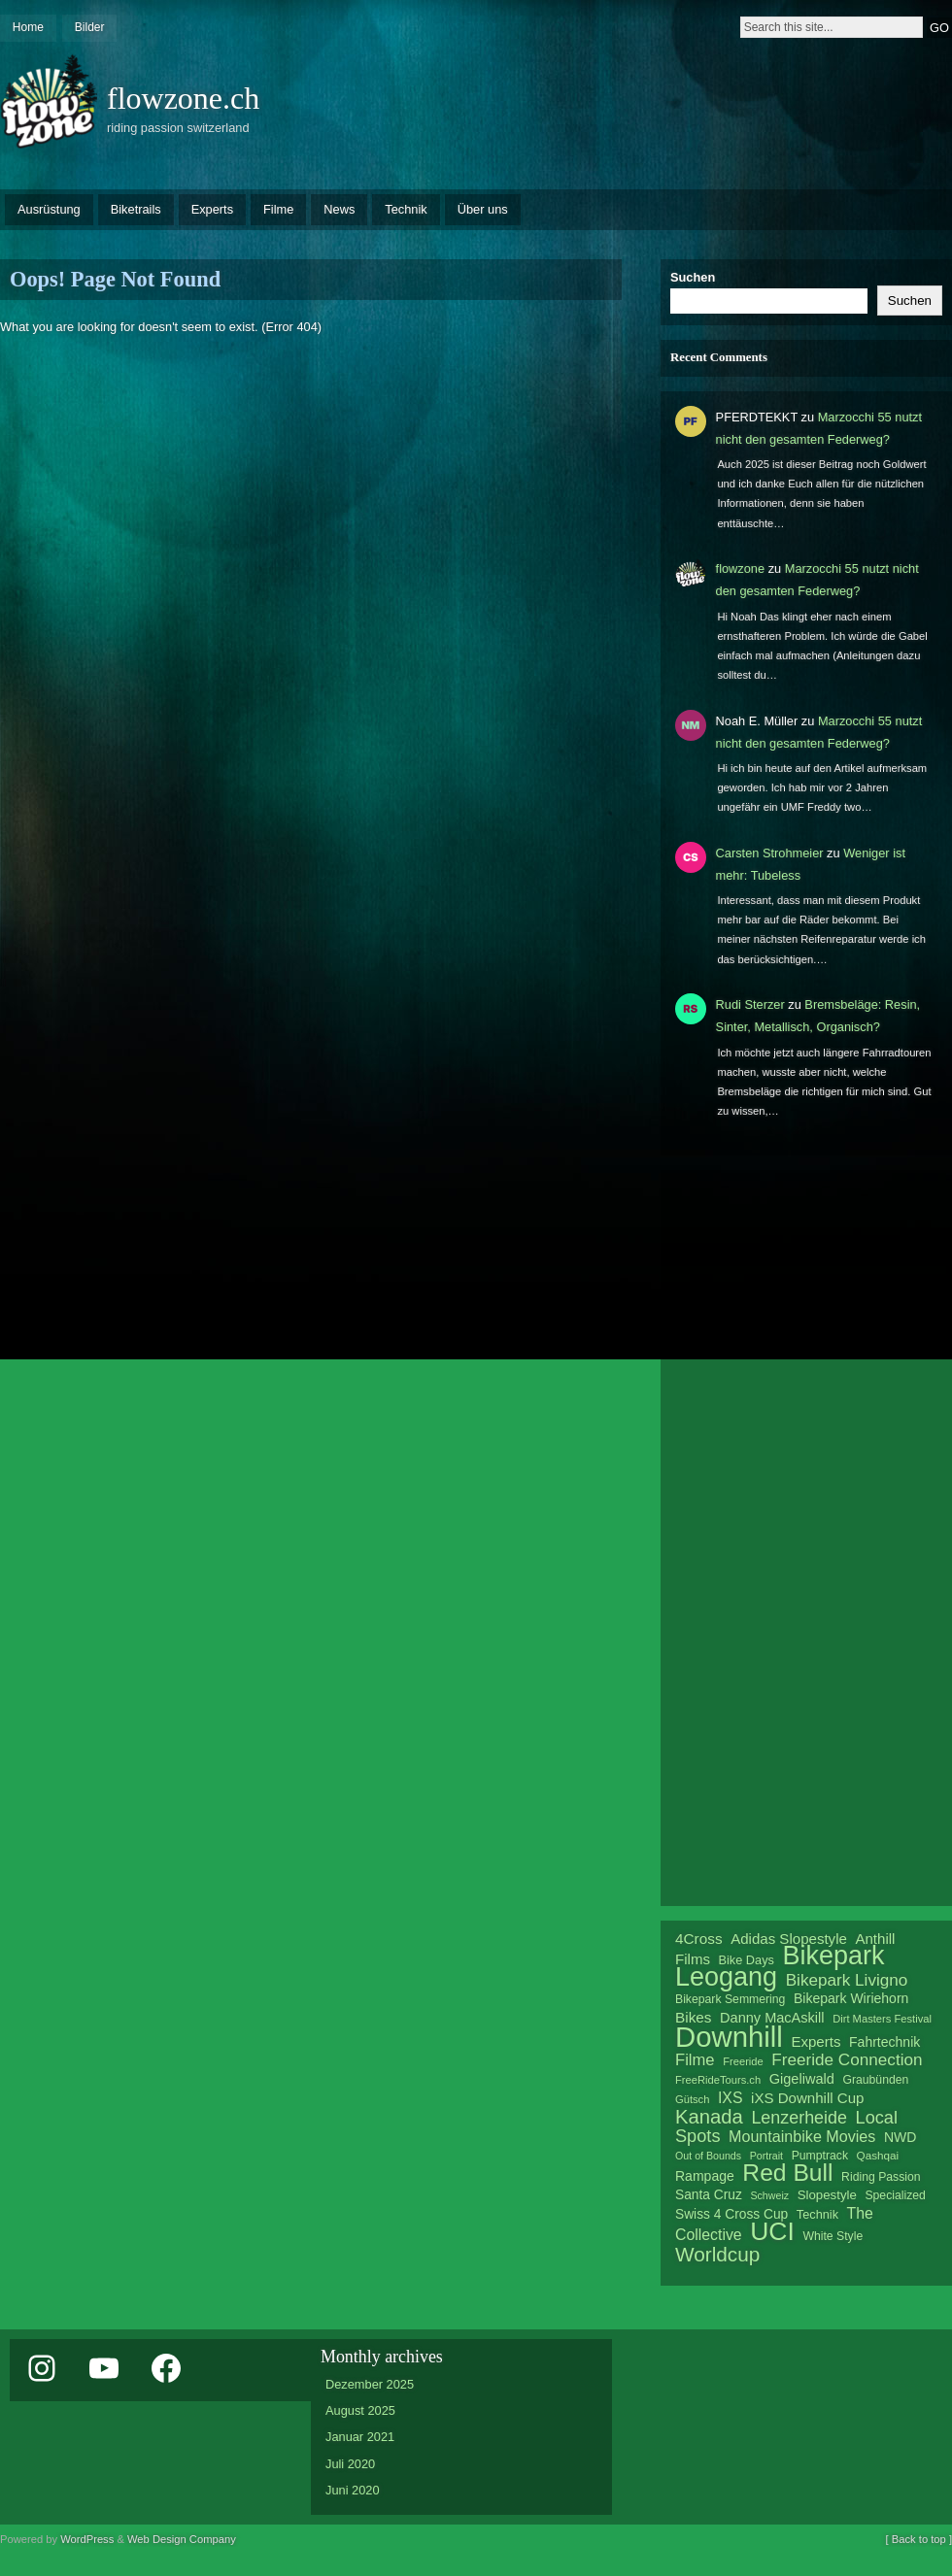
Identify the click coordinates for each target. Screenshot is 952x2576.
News (339, 209)
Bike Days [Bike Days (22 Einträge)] (746, 1960)
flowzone (740, 568)
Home (28, 27)
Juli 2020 (350, 2464)
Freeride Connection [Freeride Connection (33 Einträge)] (846, 2059)
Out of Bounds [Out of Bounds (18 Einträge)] (708, 2155)
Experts (212, 209)
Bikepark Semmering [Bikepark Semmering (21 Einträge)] (730, 1999)
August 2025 (360, 2410)
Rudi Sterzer (750, 1004)
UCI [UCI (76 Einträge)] (772, 2231)
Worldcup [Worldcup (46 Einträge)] (717, 2254)
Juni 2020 (352, 2490)
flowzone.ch (183, 98)
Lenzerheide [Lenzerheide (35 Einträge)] (799, 2117)
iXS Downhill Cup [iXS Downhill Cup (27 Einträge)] (807, 2098)
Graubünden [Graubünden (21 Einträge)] (875, 2080)
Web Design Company (181, 2539)
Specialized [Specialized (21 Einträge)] (895, 2195)
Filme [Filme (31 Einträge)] (695, 2060)
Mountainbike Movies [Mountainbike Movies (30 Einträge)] (802, 2136)
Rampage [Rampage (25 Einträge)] (704, 2176)
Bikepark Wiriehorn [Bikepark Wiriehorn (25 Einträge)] (851, 1998)
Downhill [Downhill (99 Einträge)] (729, 2037)
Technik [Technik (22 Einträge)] (817, 2214)
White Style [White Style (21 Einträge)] (832, 2236)
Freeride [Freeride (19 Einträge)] (743, 2061)
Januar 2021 (359, 2436)
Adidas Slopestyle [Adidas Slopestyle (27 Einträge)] (789, 1938)
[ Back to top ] (919, 2539)
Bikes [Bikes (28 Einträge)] (693, 2017)
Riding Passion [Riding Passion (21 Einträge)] (881, 2177)
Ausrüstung (49, 209)
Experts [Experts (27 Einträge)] (815, 2041)
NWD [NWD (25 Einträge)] (900, 2137)
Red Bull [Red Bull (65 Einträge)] (787, 2172)
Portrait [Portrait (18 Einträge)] (766, 2155)
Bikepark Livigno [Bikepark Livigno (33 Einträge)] (847, 1980)
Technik (405, 209)
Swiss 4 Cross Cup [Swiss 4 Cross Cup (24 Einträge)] (731, 2214)
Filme (278, 209)
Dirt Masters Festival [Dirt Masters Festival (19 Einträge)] (882, 2018)
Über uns (483, 209)
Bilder (90, 27)
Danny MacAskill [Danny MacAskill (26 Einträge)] (772, 2017)
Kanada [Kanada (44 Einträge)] (709, 2116)
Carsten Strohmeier (770, 853)
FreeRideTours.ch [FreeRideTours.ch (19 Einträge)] (718, 2080)
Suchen (692, 277)
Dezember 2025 (369, 2384)
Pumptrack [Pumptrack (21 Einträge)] (820, 2155)
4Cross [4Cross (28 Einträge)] (699, 1938)
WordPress (87, 2539)
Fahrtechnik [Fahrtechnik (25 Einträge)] (884, 2042)
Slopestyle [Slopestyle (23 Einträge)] (827, 2195)
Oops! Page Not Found (115, 279)
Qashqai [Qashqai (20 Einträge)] (878, 2155)
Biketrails (136, 209)
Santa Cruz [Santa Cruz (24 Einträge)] (708, 2195)
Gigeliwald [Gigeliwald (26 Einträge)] (801, 2079)
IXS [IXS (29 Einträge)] (730, 2098)
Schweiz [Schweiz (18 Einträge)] (769, 2195)
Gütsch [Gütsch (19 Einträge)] (692, 2099)
